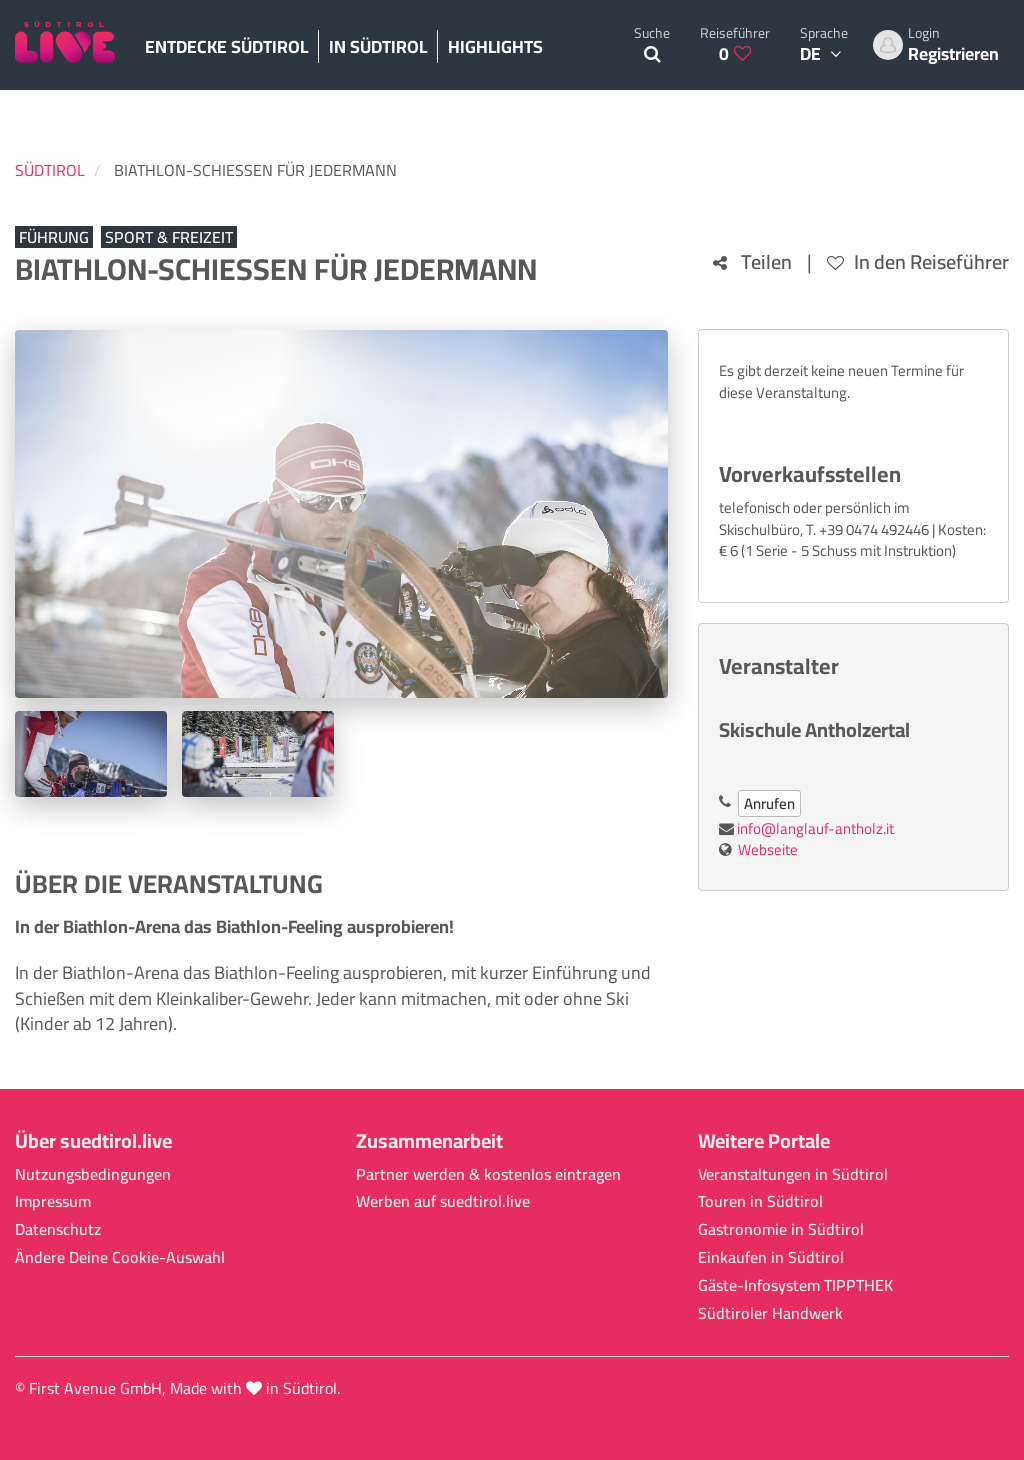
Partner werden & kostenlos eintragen (488, 1174)
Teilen (752, 262)
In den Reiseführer (918, 262)
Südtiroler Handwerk (770, 1313)
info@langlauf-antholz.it (815, 828)
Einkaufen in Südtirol (771, 1257)
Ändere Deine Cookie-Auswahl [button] (120, 1257)
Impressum (53, 1201)
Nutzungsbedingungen (93, 1174)
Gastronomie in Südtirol (781, 1229)
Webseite (768, 849)
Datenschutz (58, 1229)
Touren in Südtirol (760, 1201)
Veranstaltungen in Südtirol (793, 1174)
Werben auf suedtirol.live (443, 1201)
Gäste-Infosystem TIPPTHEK (795, 1285)
